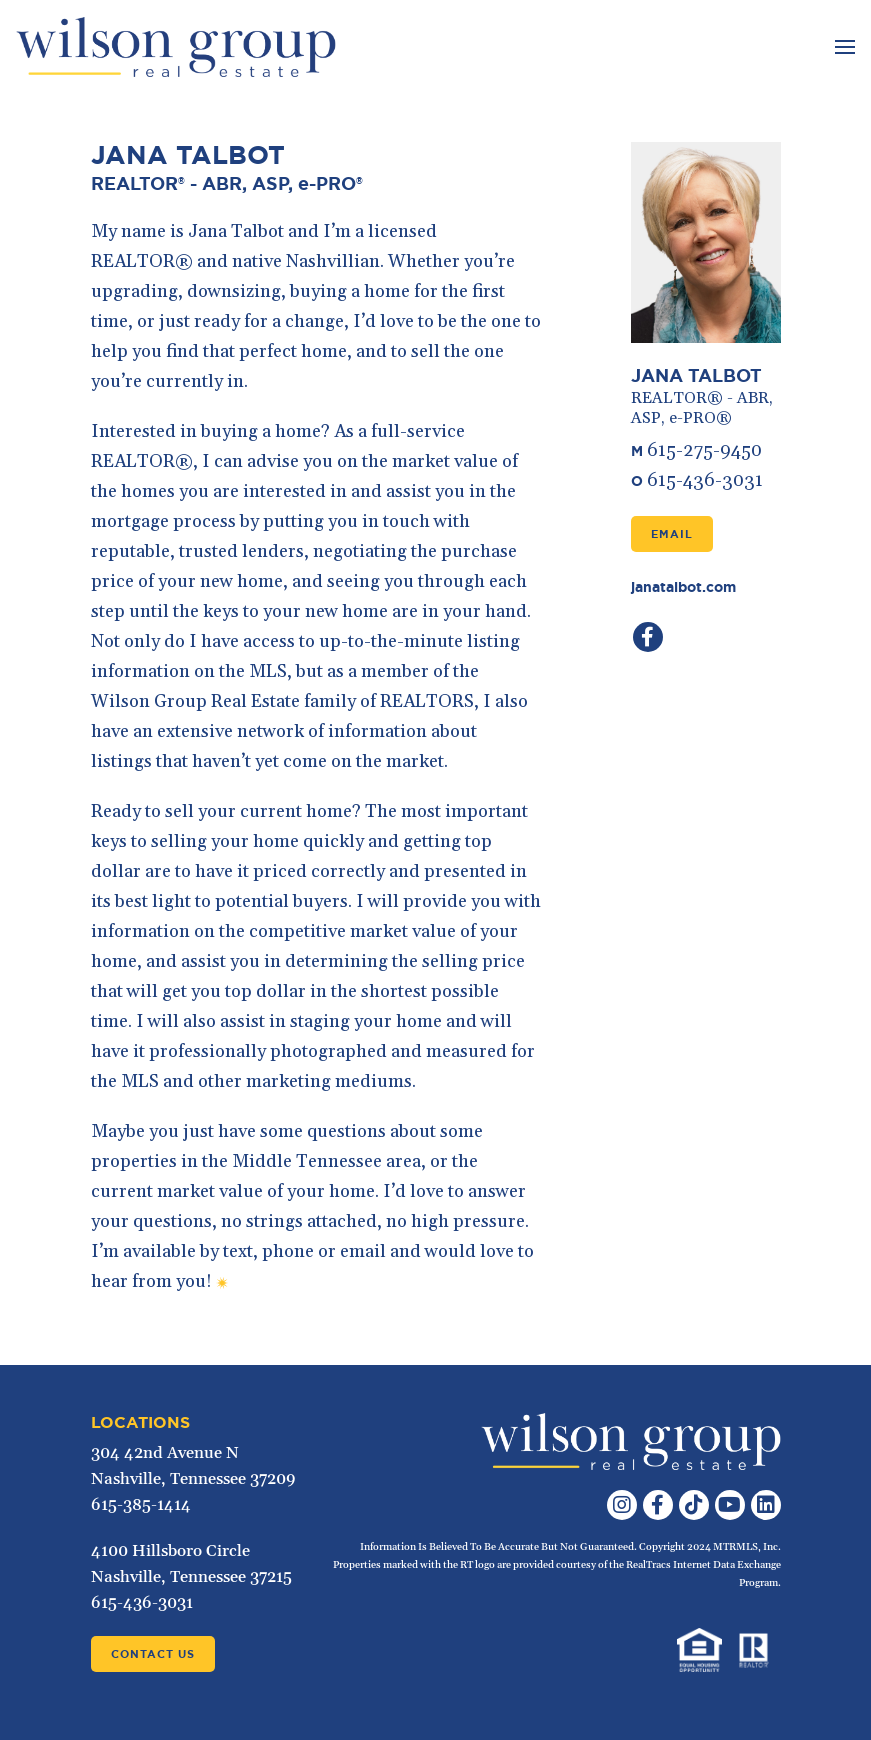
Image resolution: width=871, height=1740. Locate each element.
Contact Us (153, 1654)
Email (672, 534)
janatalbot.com (683, 587)
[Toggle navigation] (842, 47)
